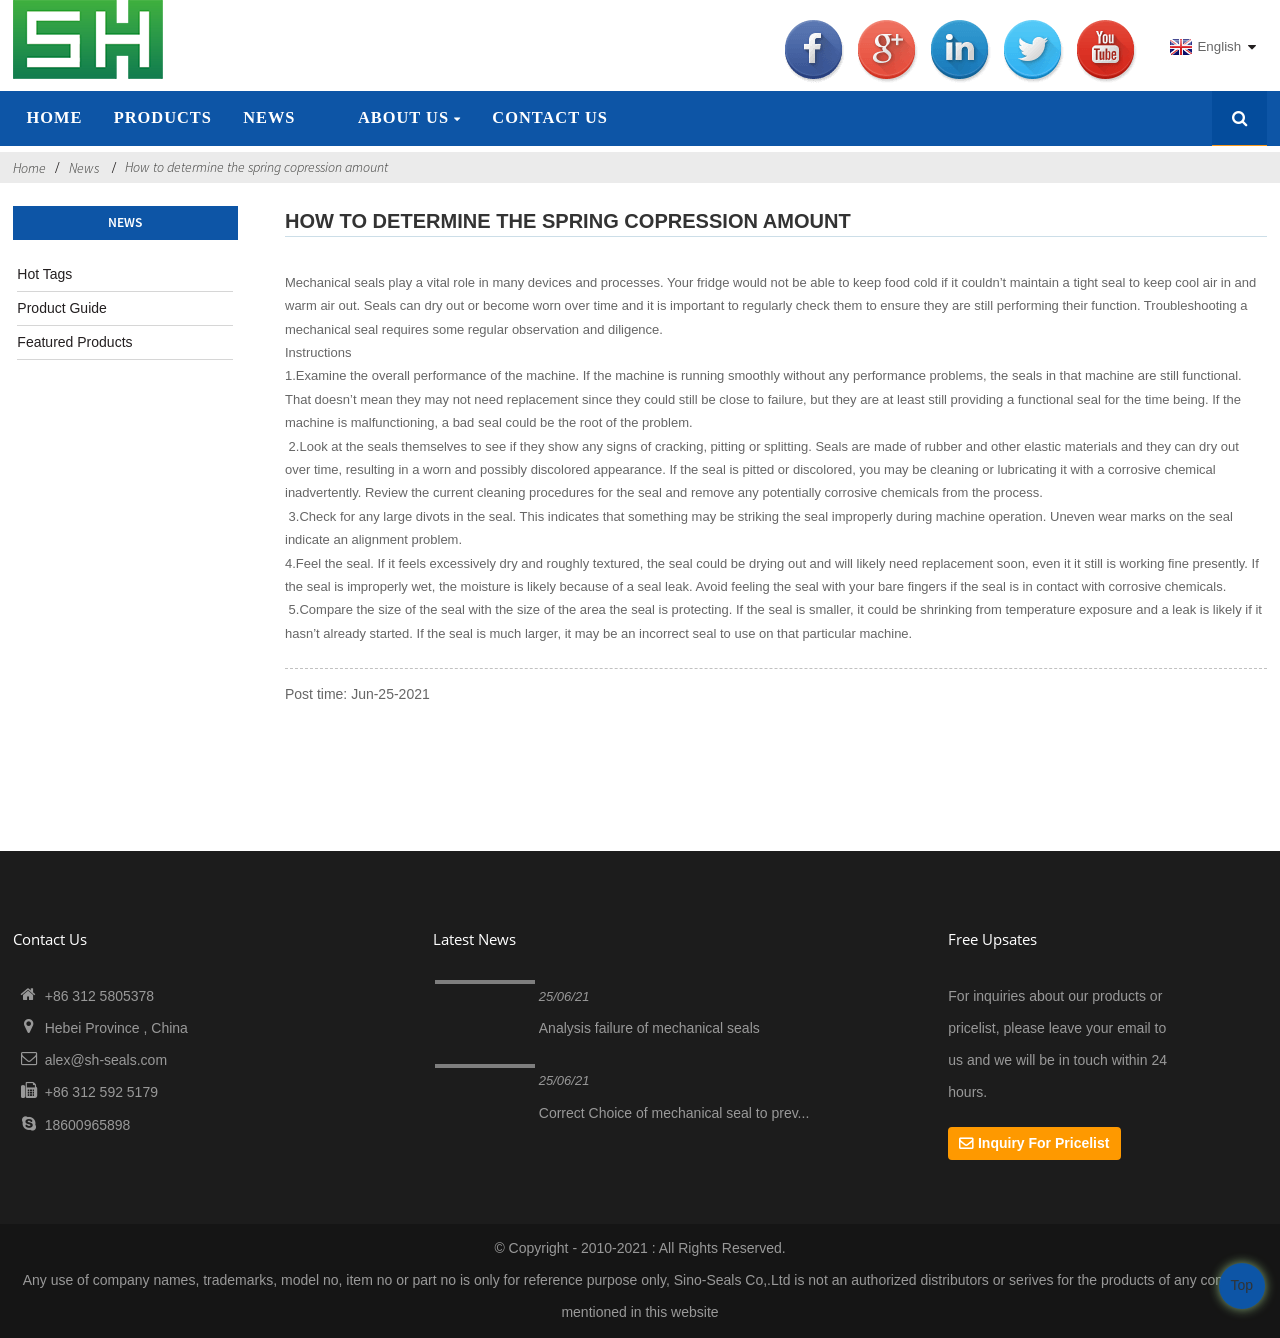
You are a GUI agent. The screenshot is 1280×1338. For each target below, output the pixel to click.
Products (163, 117)
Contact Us (550, 117)
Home (54, 117)
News (269, 117)
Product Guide (62, 308)
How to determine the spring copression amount (256, 167)
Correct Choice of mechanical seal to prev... (674, 1113)
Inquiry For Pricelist (1043, 1143)
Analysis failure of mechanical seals (649, 1028)
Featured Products (74, 342)
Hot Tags (44, 274)
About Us (409, 117)
